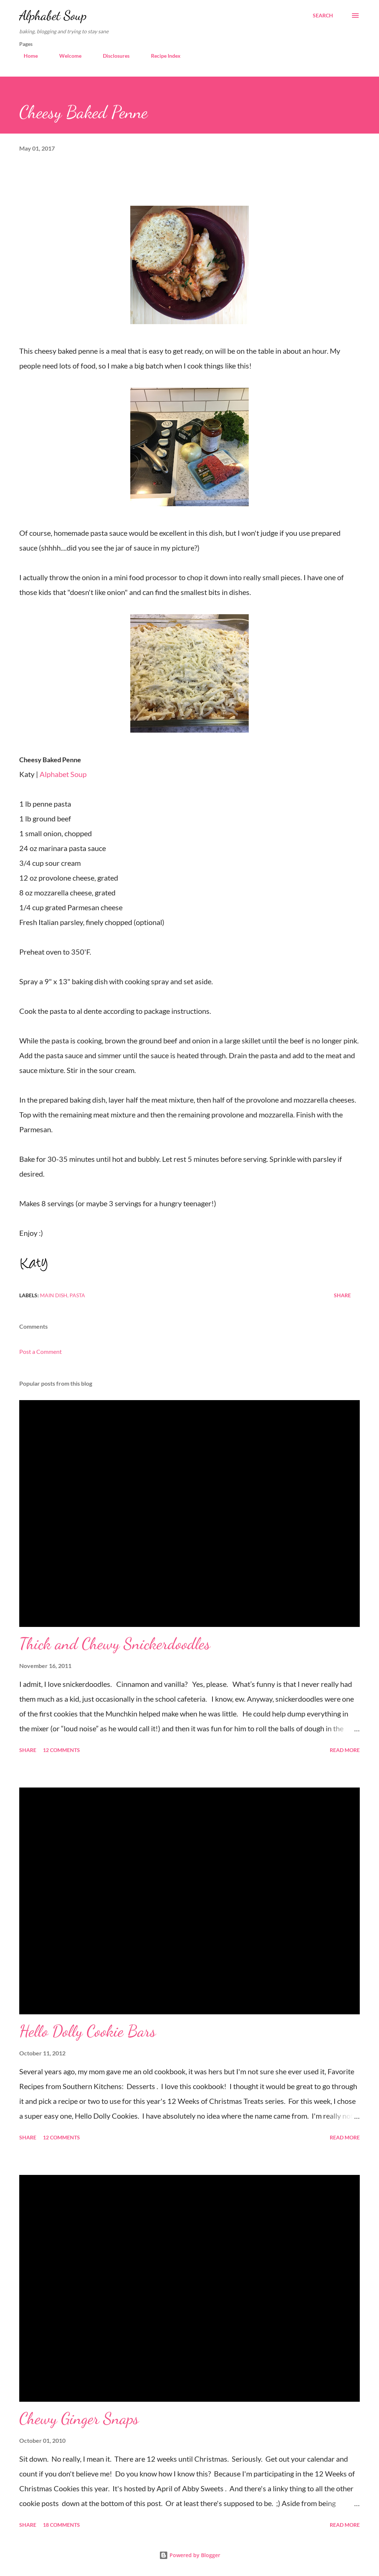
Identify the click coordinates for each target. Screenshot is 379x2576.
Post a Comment (40, 1351)
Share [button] (342, 1295)
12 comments (61, 1750)
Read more (345, 1750)
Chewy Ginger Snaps (79, 2418)
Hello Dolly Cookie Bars (87, 2031)
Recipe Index (161, 56)
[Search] (323, 15)
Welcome (66, 56)
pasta (77, 1295)
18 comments (61, 2525)
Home (26, 56)
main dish (53, 1295)
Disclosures (111, 56)
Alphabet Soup (53, 15)
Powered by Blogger (189, 2555)
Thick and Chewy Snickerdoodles (114, 1643)
